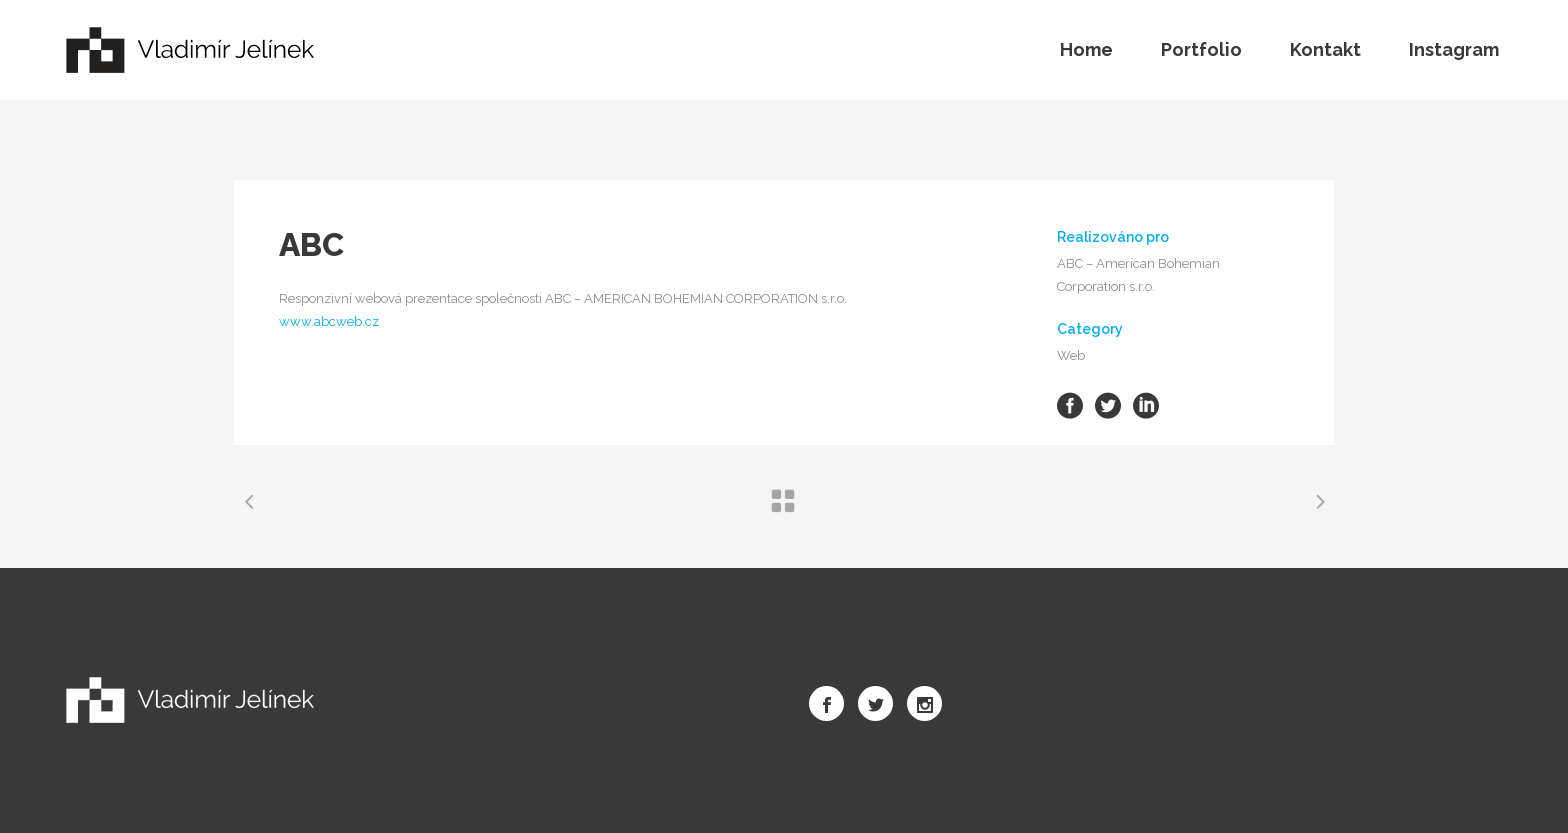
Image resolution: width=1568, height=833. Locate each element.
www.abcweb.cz (329, 321)
